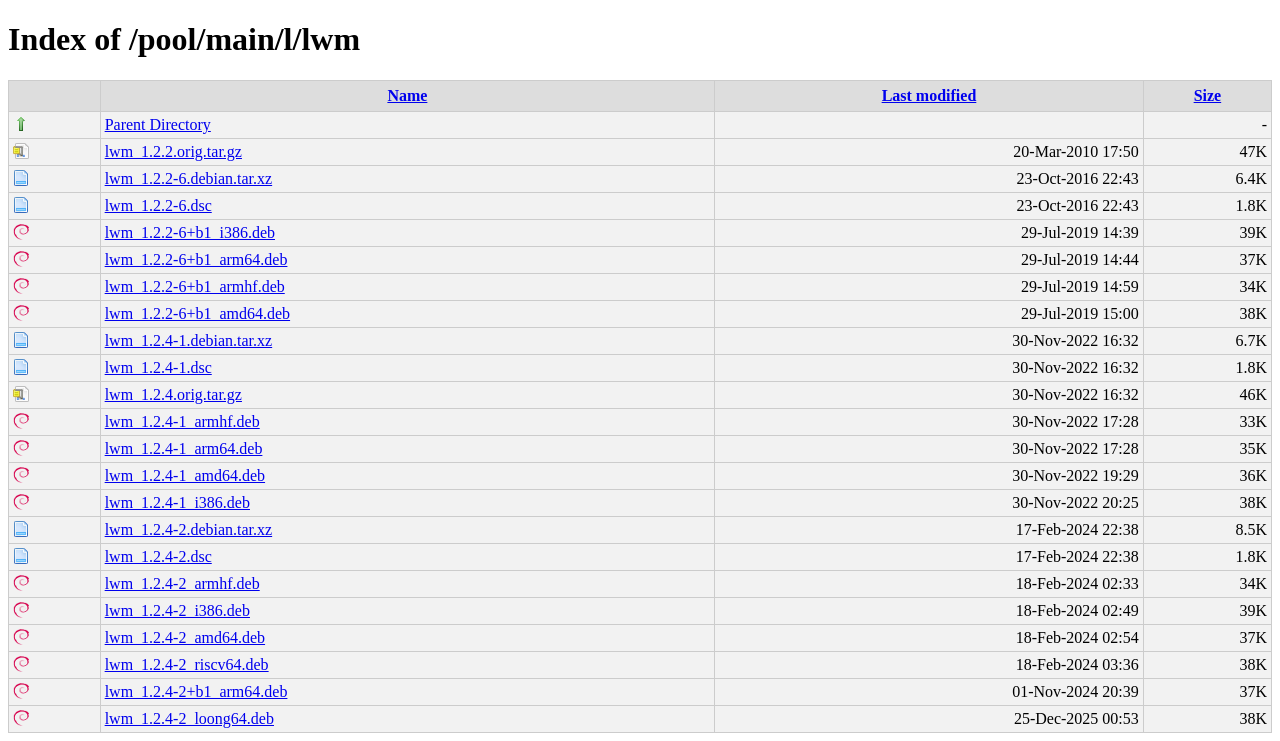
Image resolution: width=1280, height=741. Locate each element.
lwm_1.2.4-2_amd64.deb (185, 637)
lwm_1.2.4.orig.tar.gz (173, 394)
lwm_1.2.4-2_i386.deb (177, 610)
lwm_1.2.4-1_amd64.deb (185, 475)
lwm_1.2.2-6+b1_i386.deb (190, 232)
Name (407, 95)
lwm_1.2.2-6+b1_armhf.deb (195, 286)
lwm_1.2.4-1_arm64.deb (184, 448)
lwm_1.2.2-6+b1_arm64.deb (196, 259)
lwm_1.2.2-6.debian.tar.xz (189, 178)
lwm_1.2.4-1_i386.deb (177, 502)
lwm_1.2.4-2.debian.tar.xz (189, 529)
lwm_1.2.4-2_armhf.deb (182, 583)
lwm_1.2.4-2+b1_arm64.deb (196, 691)
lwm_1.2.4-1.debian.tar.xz (189, 340)
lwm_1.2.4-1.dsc (158, 367)
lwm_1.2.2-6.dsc (158, 205)
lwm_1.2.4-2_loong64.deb (189, 718)
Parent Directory (158, 124)
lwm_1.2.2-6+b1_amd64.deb (197, 313)
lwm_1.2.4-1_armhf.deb (182, 421)
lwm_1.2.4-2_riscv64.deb (187, 664)
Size (1208, 95)
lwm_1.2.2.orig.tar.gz (173, 151)
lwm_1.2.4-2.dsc (158, 556)
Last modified (929, 95)
